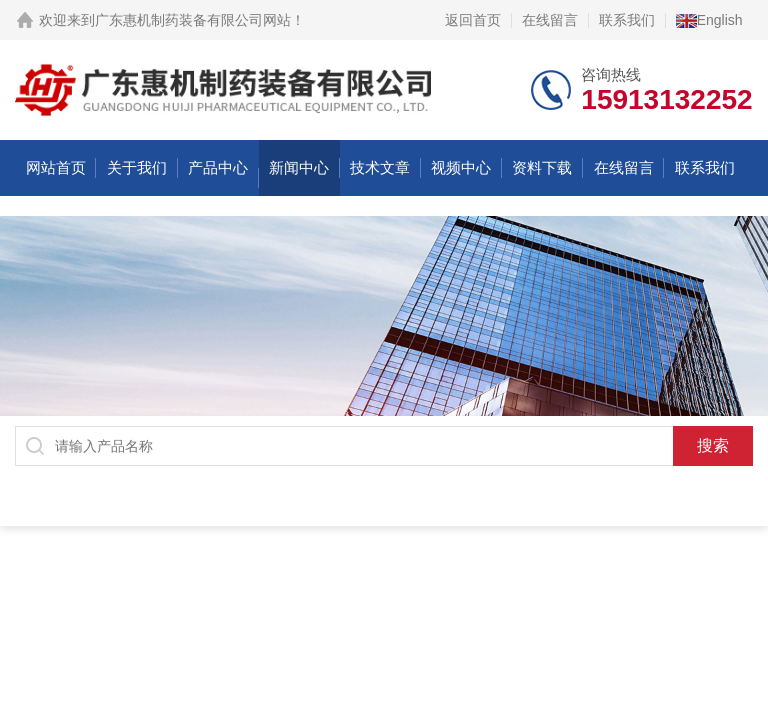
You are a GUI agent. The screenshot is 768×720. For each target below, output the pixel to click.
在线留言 (550, 20)
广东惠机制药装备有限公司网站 (193, 20)
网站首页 (56, 167)
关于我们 (137, 167)
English (709, 20)
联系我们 (627, 20)
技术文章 (380, 167)
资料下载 (542, 167)
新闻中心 (299, 167)
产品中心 (218, 167)
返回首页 (473, 20)
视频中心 (461, 167)
